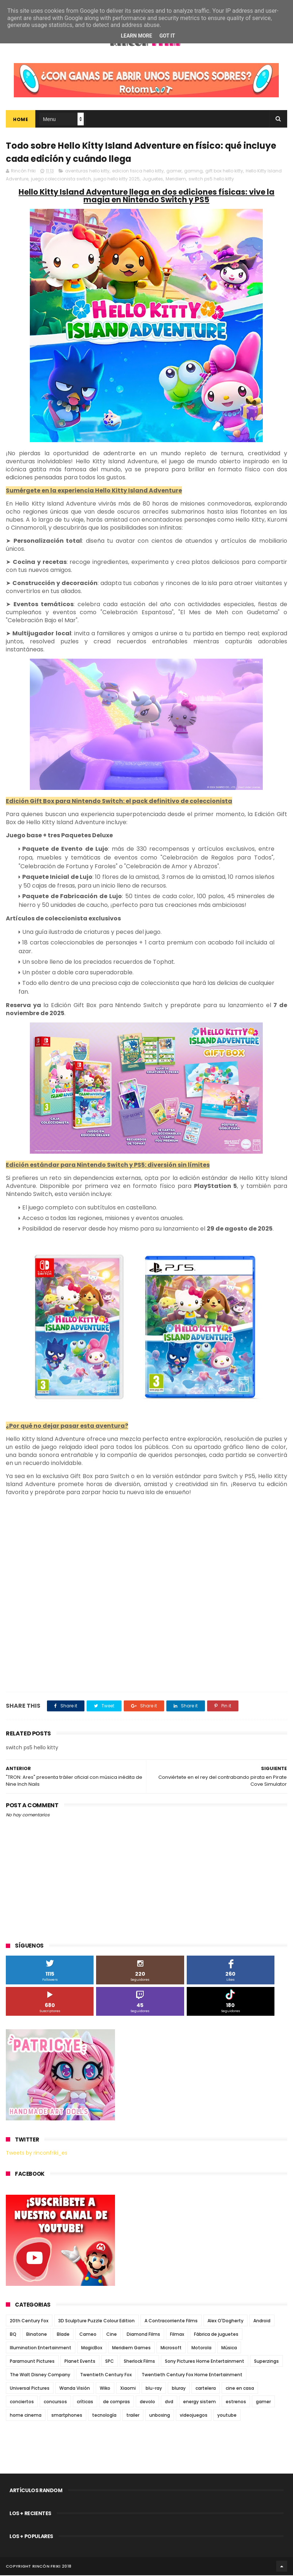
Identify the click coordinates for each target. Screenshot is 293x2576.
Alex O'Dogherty (225, 2321)
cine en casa (240, 2389)
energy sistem (199, 2402)
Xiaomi (128, 2389)
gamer (174, 171)
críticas (85, 2402)
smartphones (66, 2416)
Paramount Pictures (32, 2362)
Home (20, 120)
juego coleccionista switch (61, 179)
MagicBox (91, 2348)
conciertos (22, 2402)
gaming (193, 171)
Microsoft (171, 2348)
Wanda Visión (74, 2389)
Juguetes (152, 179)
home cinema (25, 2416)
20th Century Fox (29, 2321)
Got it (167, 36)
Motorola (201, 2348)
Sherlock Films (139, 2362)
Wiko (105, 2389)
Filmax (177, 2335)
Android (261, 2321)
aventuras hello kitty (87, 171)
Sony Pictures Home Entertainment (204, 2362)
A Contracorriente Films (171, 2321)
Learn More (136, 36)
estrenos (236, 2402)
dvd (169, 2402)
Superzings (266, 2362)
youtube (227, 2416)
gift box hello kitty (224, 171)
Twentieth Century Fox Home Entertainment (192, 2375)
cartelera (205, 2389)
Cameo (87, 2335)
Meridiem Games (131, 2348)
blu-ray (154, 2389)
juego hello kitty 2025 (117, 179)
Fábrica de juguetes (216, 2335)
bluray (179, 2389)
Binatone (36, 2335)
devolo (147, 2402)
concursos (55, 2402)
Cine (111, 2335)
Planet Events (79, 2362)
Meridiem (176, 179)
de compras (116, 2402)
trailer (132, 2416)
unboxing (159, 2416)
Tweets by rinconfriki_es (36, 2153)
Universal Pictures (30, 2389)
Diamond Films (143, 2335)
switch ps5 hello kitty (211, 179)
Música (229, 2348)
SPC (109, 2362)
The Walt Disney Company (40, 2375)
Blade (63, 2335)
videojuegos (193, 2416)
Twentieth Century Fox (106, 2375)
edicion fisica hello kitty (138, 171)
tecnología (104, 2416)
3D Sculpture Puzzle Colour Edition (96, 2321)
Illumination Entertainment (40, 2348)
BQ (13, 2335)
